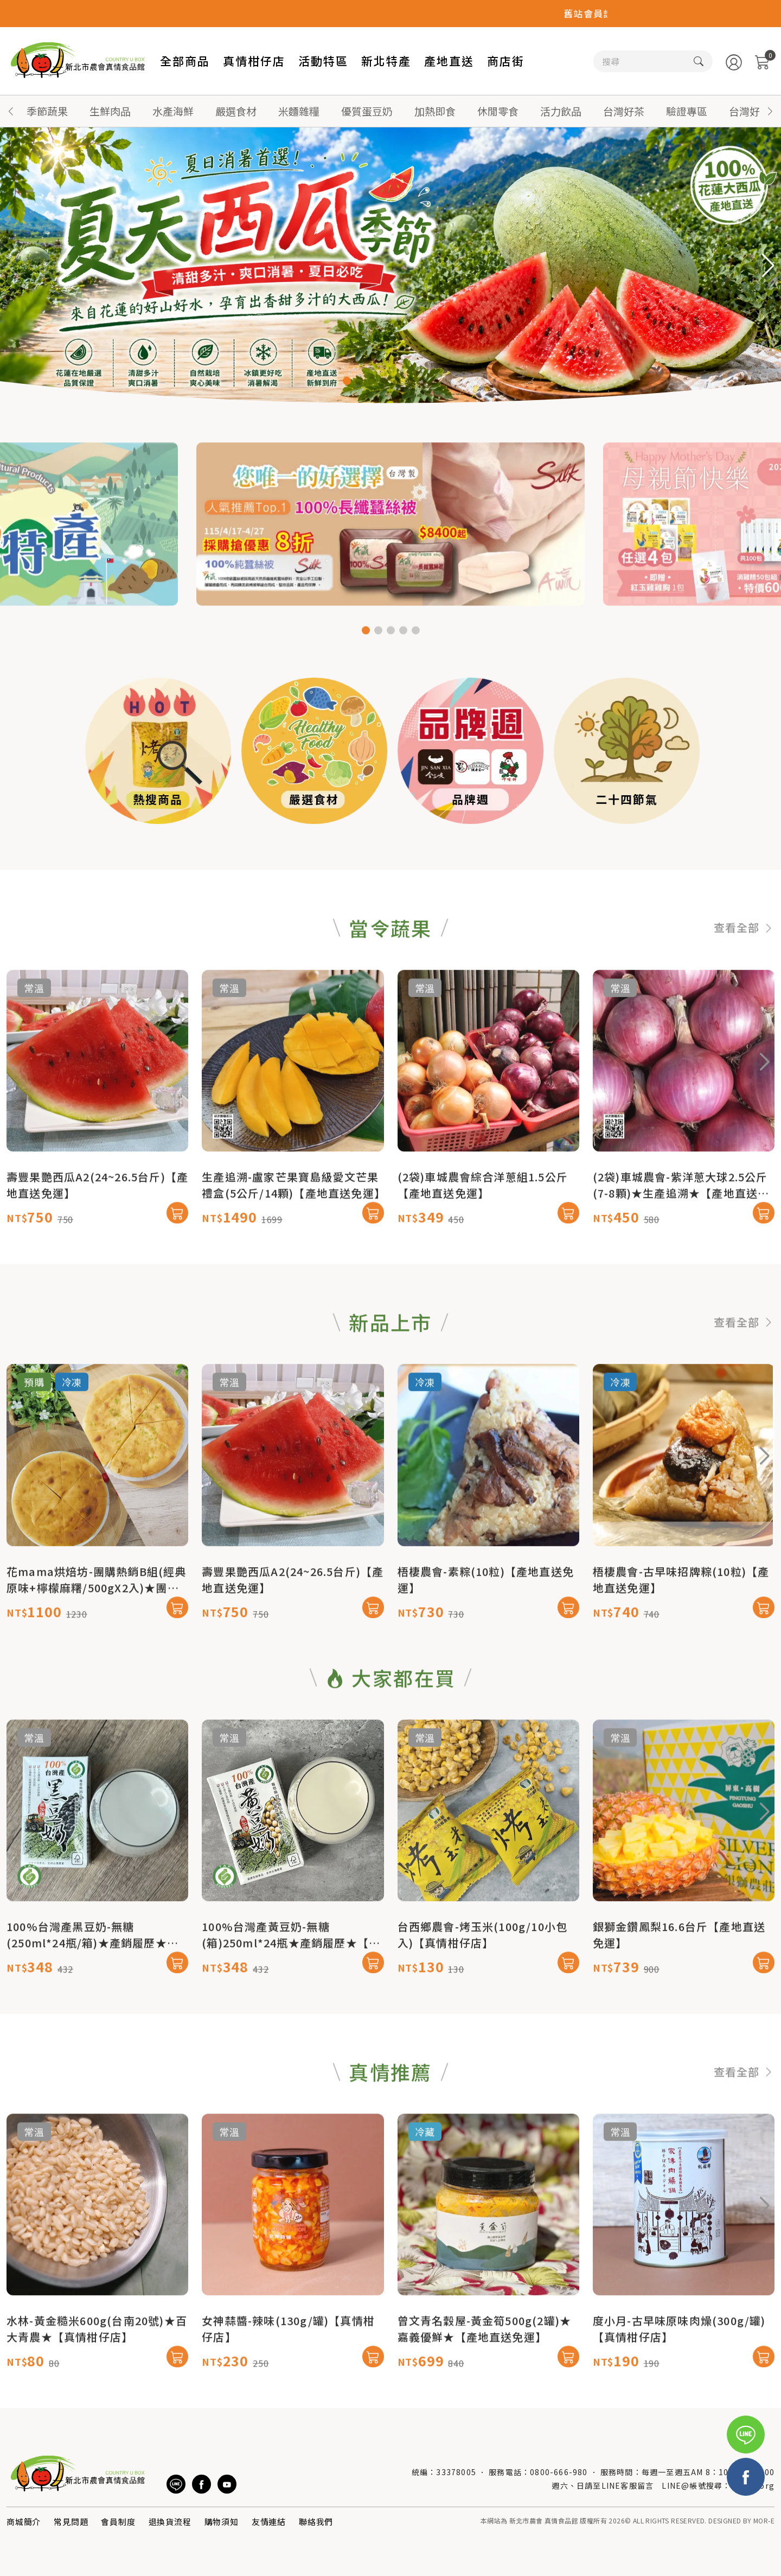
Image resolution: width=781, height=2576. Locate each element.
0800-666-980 (558, 2471)
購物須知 (221, 2521)
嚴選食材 (236, 111)
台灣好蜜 (749, 111)
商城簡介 (24, 2521)
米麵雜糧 (298, 111)
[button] (770, 111)
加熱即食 (435, 111)
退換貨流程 (170, 2521)
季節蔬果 (47, 111)
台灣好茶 (623, 111)
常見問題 (71, 2521)
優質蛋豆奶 (367, 111)
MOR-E (763, 2520)
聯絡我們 (316, 2521)
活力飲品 (560, 111)
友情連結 (269, 2521)
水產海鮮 (173, 111)
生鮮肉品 (110, 111)
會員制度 (118, 2521)
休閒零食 (497, 111)
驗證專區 (686, 111)
